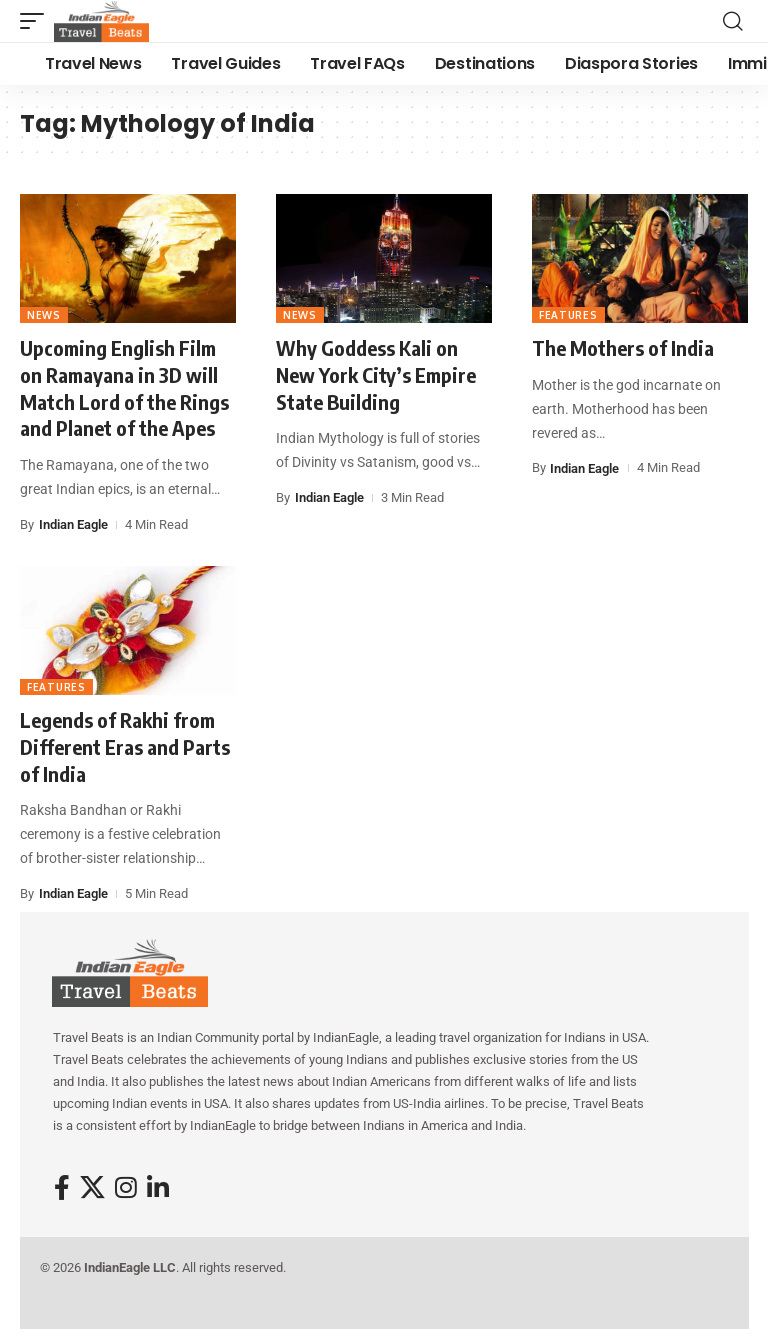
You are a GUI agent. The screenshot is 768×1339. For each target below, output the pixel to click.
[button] (37, 21)
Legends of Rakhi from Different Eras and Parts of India (125, 746)
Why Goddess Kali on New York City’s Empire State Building (376, 374)
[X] (92, 1188)
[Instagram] (126, 1188)
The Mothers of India (623, 347)
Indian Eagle (73, 524)
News (44, 315)
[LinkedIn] (158, 1188)
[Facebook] (62, 1188)
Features (568, 315)
